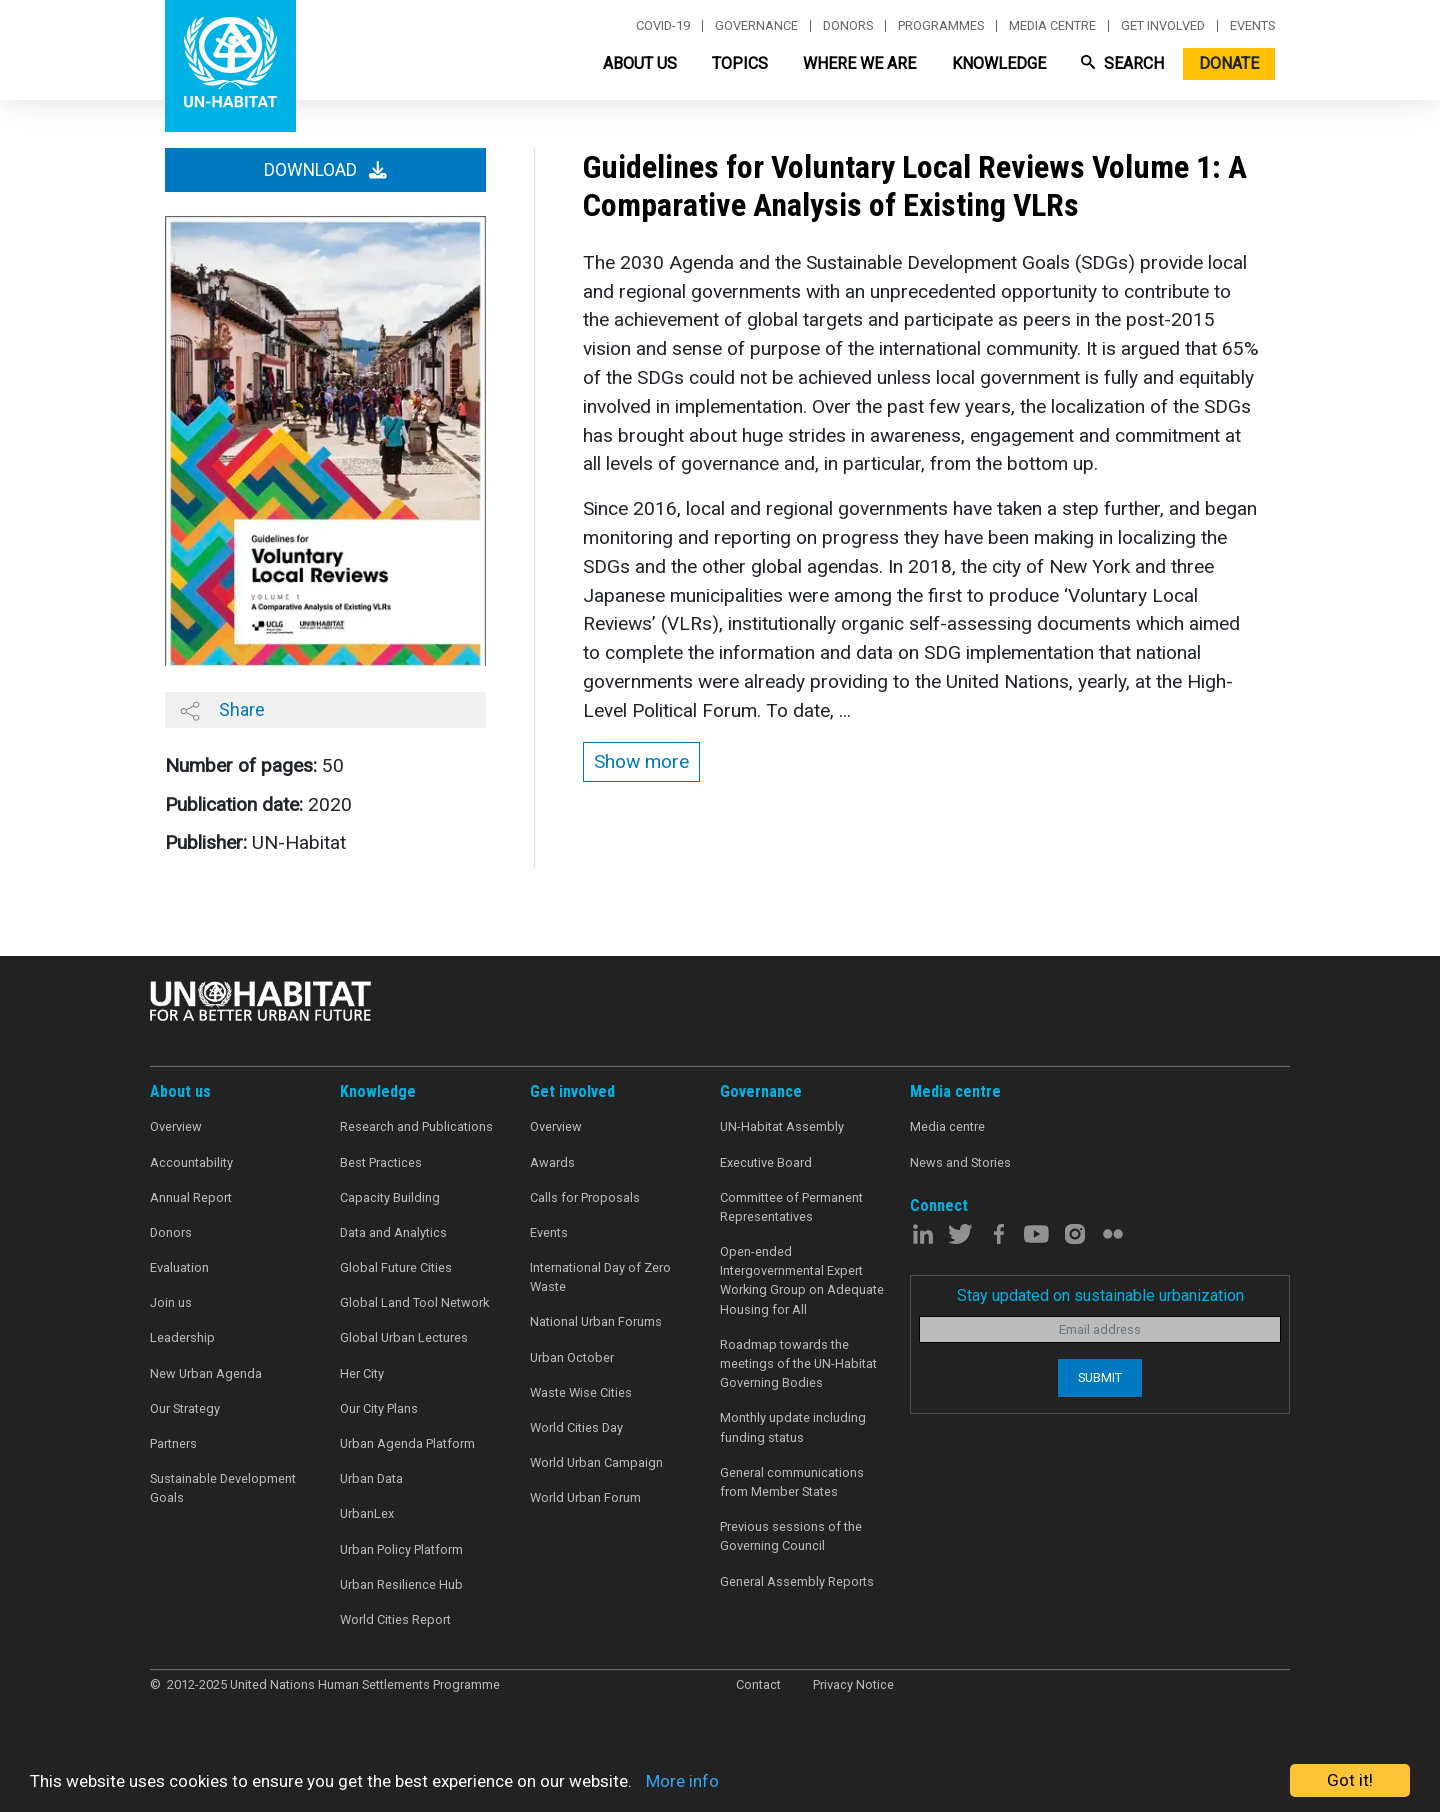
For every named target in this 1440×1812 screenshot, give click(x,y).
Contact (758, 1684)
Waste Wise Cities (581, 1392)
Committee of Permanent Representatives (791, 1207)
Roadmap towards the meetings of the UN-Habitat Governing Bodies (798, 1363)
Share (222, 710)
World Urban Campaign (596, 1462)
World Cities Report (395, 1619)
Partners (173, 1443)
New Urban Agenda (206, 1373)
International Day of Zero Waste (600, 1277)
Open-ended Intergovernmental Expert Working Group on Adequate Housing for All (802, 1280)
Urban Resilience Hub (401, 1584)
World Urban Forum (585, 1497)
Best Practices (381, 1162)
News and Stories (960, 1162)
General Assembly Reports (797, 1581)
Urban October (572, 1357)
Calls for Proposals (585, 1197)
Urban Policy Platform (401, 1549)
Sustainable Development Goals (223, 1488)
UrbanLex (367, 1513)
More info (682, 1781)
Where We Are (859, 63)
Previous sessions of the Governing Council (791, 1536)
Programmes (941, 26)
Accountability (191, 1162)
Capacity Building (390, 1197)
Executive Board (766, 1162)
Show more (641, 761)
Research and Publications (416, 1126)
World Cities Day (576, 1427)
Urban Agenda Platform (407, 1443)
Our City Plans (379, 1408)
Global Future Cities (396, 1267)
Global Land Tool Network (414, 1302)
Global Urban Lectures (404, 1337)
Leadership (182, 1337)
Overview (176, 1126)
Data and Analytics (393, 1232)
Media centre (1052, 26)
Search (1122, 63)
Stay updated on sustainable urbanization (1100, 1295)
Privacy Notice (853, 1684)
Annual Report (191, 1197)
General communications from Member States (792, 1482)
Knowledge (999, 63)
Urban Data (371, 1478)
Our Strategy (185, 1408)
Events (1252, 26)
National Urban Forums (596, 1321)
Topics (740, 63)
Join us (171, 1302)
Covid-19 (663, 26)
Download (325, 170)
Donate (1229, 63)
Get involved (1163, 26)
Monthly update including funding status (793, 1427)
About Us (640, 63)
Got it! (1350, 1780)
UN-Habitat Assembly (782, 1126)
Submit (1100, 1377)
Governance (756, 26)
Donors (848, 26)
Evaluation (179, 1267)
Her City (362, 1373)
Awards (552, 1162)
